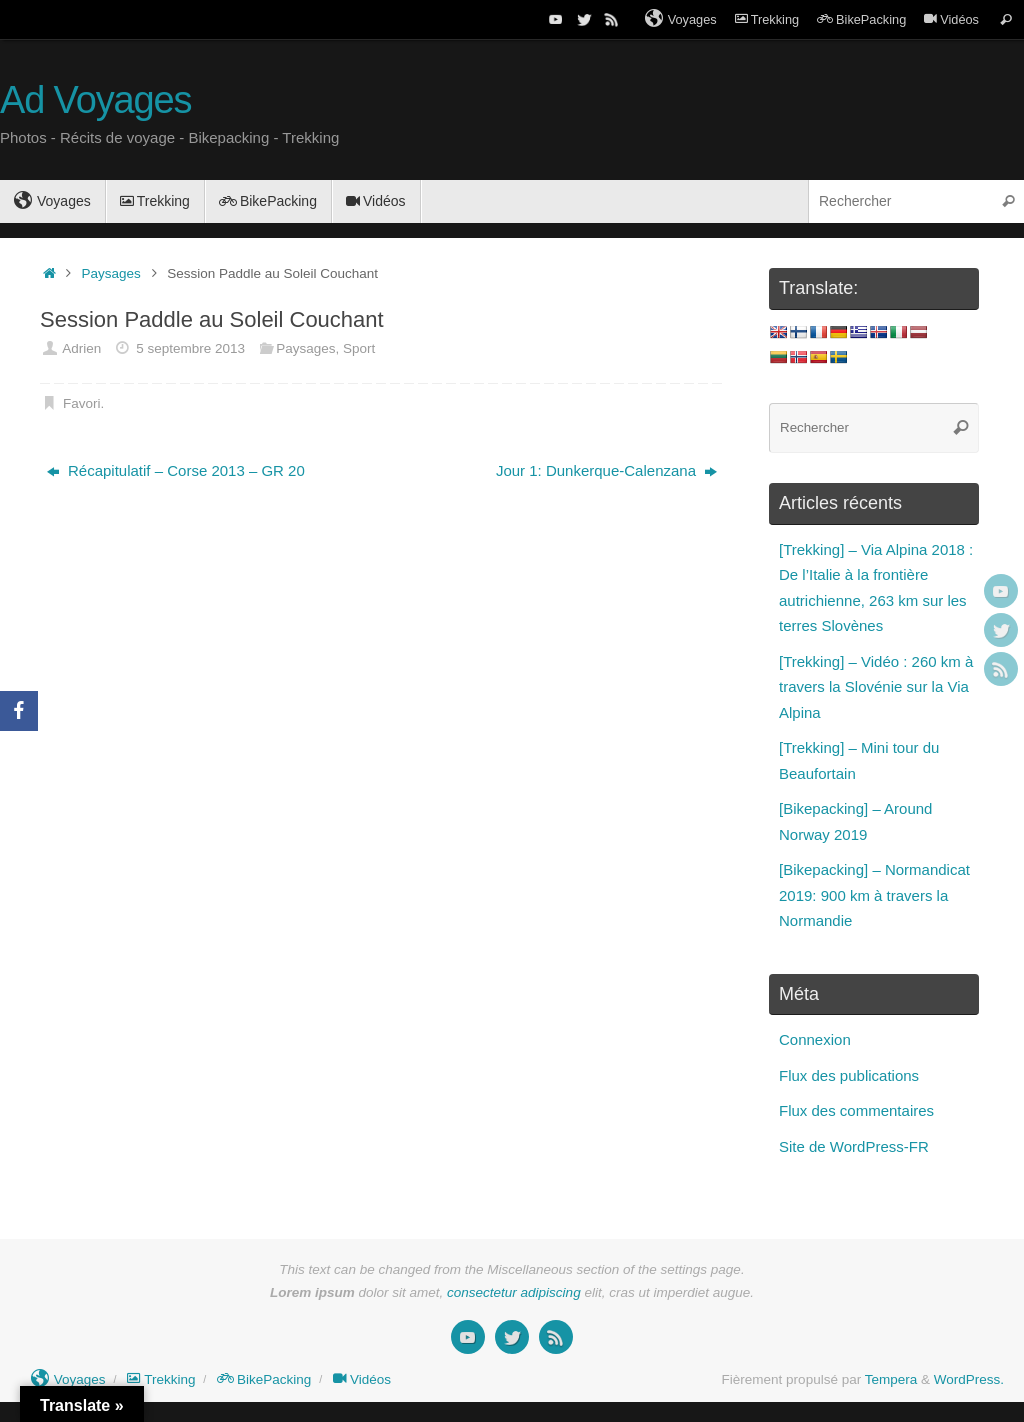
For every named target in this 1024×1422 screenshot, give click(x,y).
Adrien (81, 348)
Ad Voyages (95, 100)
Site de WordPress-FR (854, 1146)
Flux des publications (849, 1075)
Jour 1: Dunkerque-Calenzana (606, 470)
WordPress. (969, 1379)
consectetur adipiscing (514, 1292)
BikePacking (861, 19)
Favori (82, 403)
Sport (359, 348)
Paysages (111, 273)
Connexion (815, 1039)
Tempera (891, 1379)
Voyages (681, 19)
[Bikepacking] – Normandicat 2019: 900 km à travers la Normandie (874, 895)
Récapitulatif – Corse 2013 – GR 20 (176, 470)
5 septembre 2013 (190, 348)
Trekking (767, 19)
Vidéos (951, 19)
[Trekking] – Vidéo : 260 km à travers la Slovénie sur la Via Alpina (876, 687)
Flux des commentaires (856, 1110)
